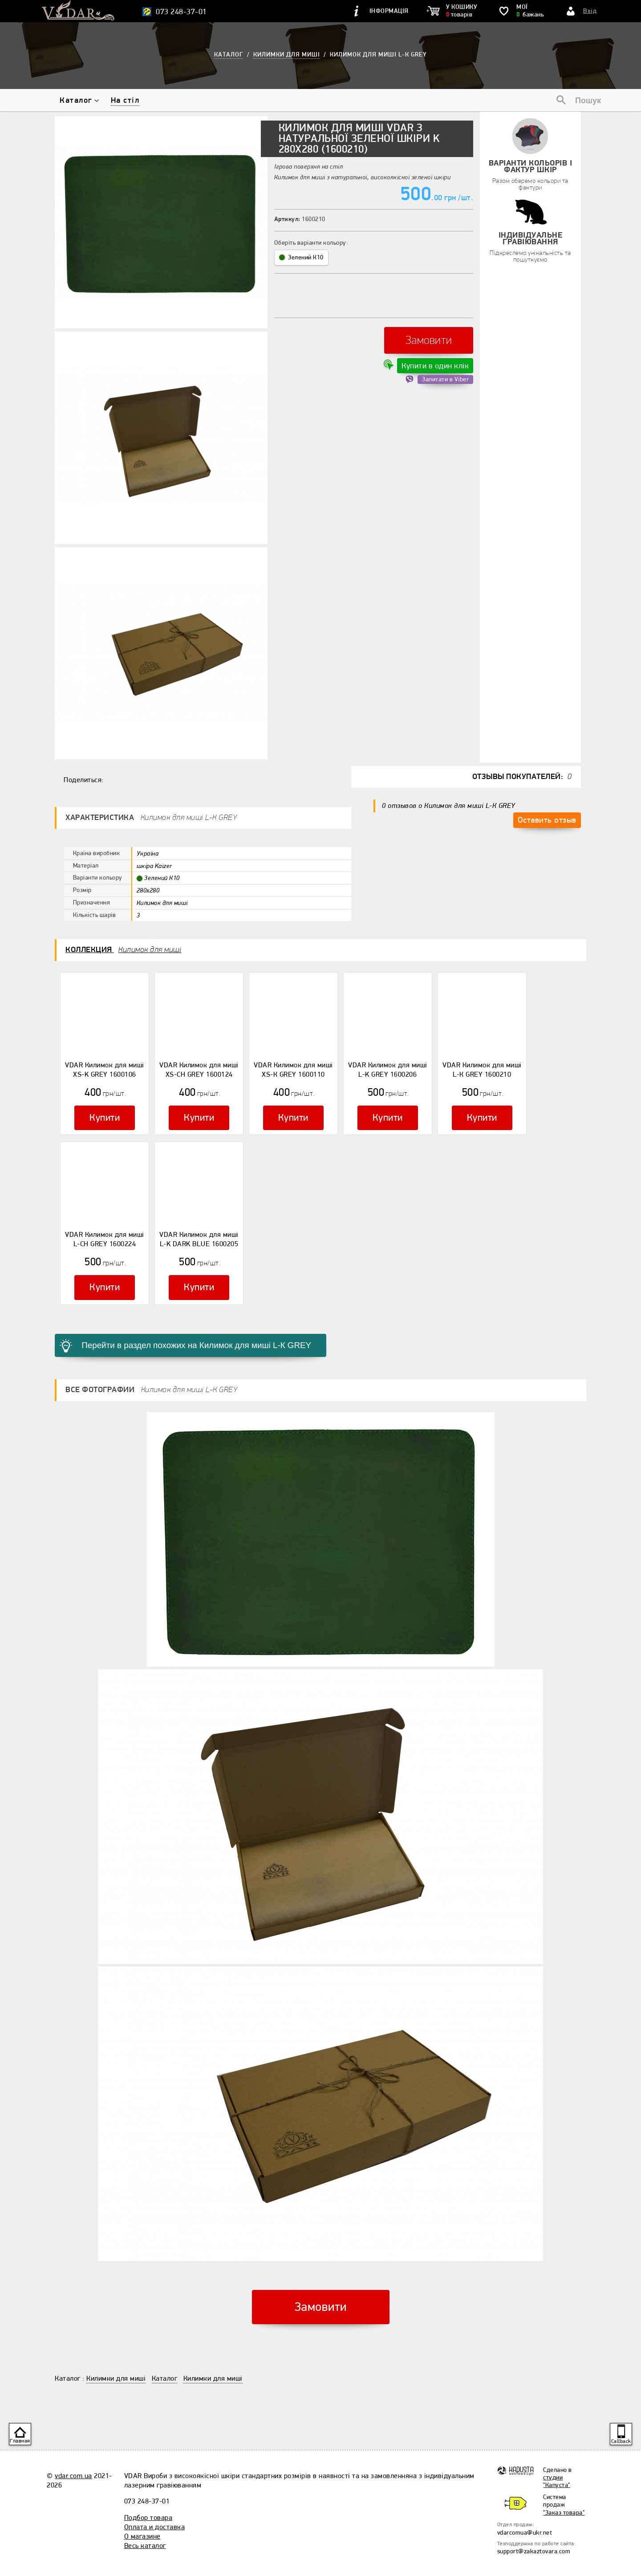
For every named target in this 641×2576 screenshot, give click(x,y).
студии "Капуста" (556, 2460)
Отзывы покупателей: (522, 776)
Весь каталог (145, 2524)
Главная (20, 2441)
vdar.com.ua (73, 2455)
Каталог (76, 100)
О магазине (142, 2515)
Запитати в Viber (445, 370)
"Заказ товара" (563, 2491)
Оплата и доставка (154, 2506)
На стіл (125, 100)
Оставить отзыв (547, 817)
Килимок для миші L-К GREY (378, 54)
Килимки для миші (116, 2357)
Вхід (589, 11)
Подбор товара (148, 2497)
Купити (104, 1113)
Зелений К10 (301, 257)
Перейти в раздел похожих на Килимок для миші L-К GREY (179, 1327)
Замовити (429, 336)
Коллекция (123, 950)
